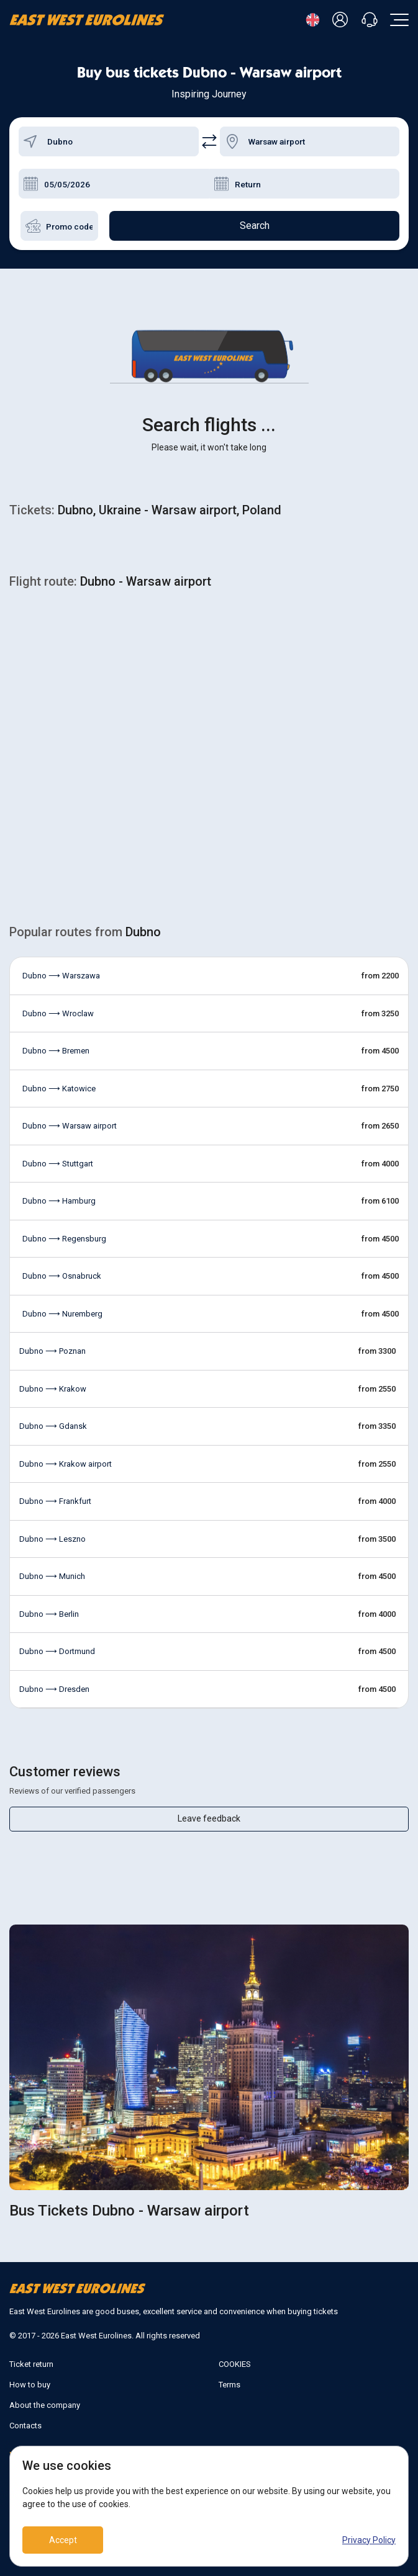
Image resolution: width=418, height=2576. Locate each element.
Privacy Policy (369, 2540)
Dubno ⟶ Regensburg (64, 1238)
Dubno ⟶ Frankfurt (55, 1501)
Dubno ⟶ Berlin (49, 1614)
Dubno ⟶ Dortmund (57, 1651)
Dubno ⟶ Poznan (52, 1351)
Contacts (25, 2425)
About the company (44, 2405)
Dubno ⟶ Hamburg (59, 1200)
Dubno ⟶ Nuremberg (62, 1313)
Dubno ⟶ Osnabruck (61, 1276)
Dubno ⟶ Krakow (52, 1388)
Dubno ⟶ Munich (52, 1576)
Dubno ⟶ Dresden (54, 1689)
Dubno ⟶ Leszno (52, 1539)
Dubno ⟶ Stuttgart (57, 1163)
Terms (229, 2384)
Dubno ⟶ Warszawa (61, 975)
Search (255, 225)
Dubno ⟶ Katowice (59, 1088)
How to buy (29, 2384)
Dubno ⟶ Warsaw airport (69, 1125)
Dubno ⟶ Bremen (55, 1050)
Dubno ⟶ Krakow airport (65, 1464)
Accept (63, 2540)
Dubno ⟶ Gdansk (53, 1426)
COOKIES (235, 2364)
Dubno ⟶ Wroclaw (58, 1013)
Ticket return (31, 2364)
